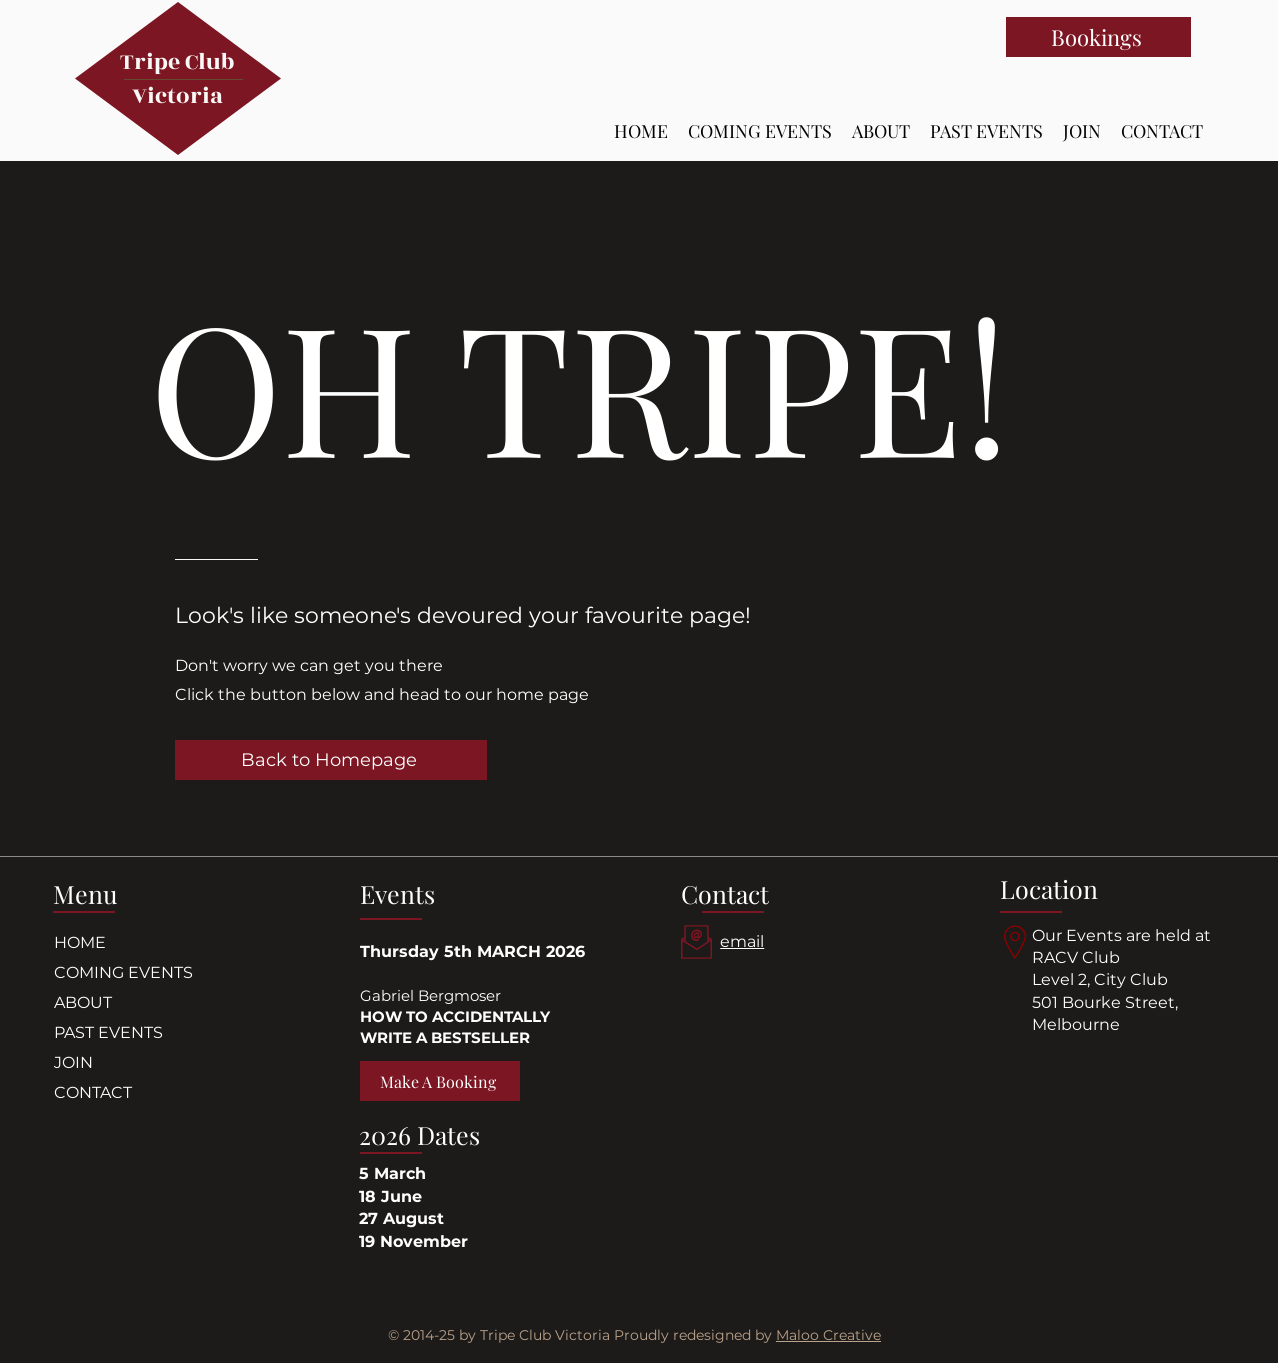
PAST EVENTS (108, 1032)
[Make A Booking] (440, 1081)
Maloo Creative (828, 1335)
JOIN (73, 1062)
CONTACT (93, 1092)
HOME (80, 942)
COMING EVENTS (123, 972)
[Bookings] (1098, 37)
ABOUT (83, 1002)
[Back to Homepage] (331, 760)
